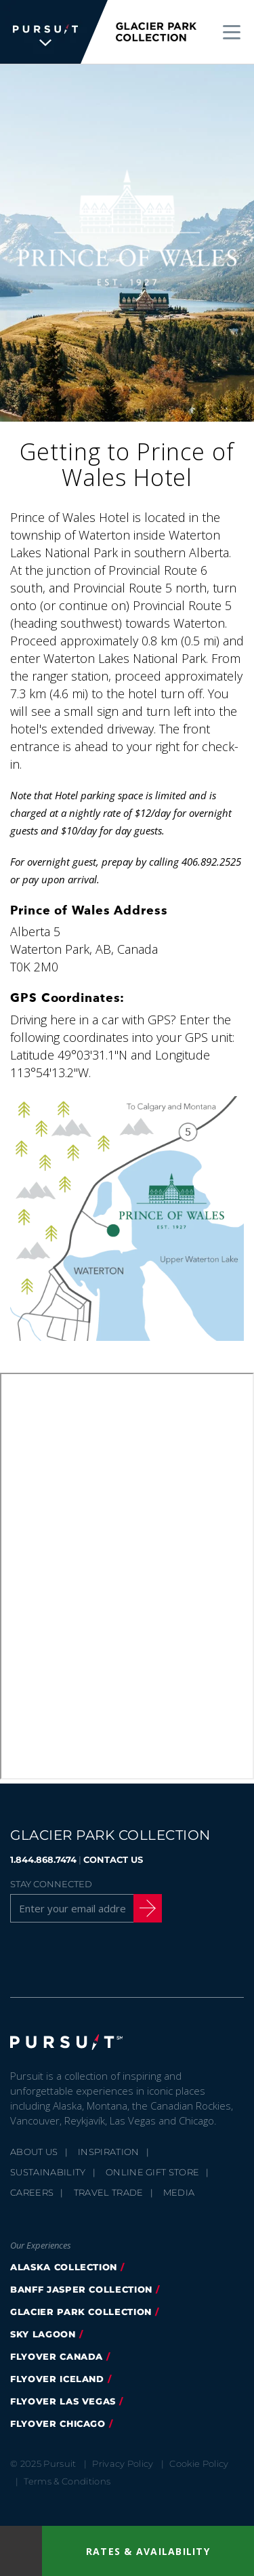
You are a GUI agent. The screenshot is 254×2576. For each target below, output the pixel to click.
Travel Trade (109, 2192)
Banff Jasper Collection (81, 2289)
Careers (32, 2192)
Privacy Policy (123, 2463)
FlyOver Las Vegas (63, 2401)
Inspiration (109, 2151)
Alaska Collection (63, 2266)
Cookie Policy (198, 2463)
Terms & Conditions (67, 2481)
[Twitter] (53, 1958)
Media (179, 2192)
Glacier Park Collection (81, 2311)
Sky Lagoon (43, 2334)
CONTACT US (113, 1859)
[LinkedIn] (157, 1958)
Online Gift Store (153, 2172)
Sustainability (48, 2172)
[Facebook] (19, 1958)
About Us (34, 2151)
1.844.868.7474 (43, 1859)
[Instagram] (88, 1958)
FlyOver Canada (56, 2356)
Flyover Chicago (58, 2423)
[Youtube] (122, 1958)
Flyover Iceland (57, 2378)
